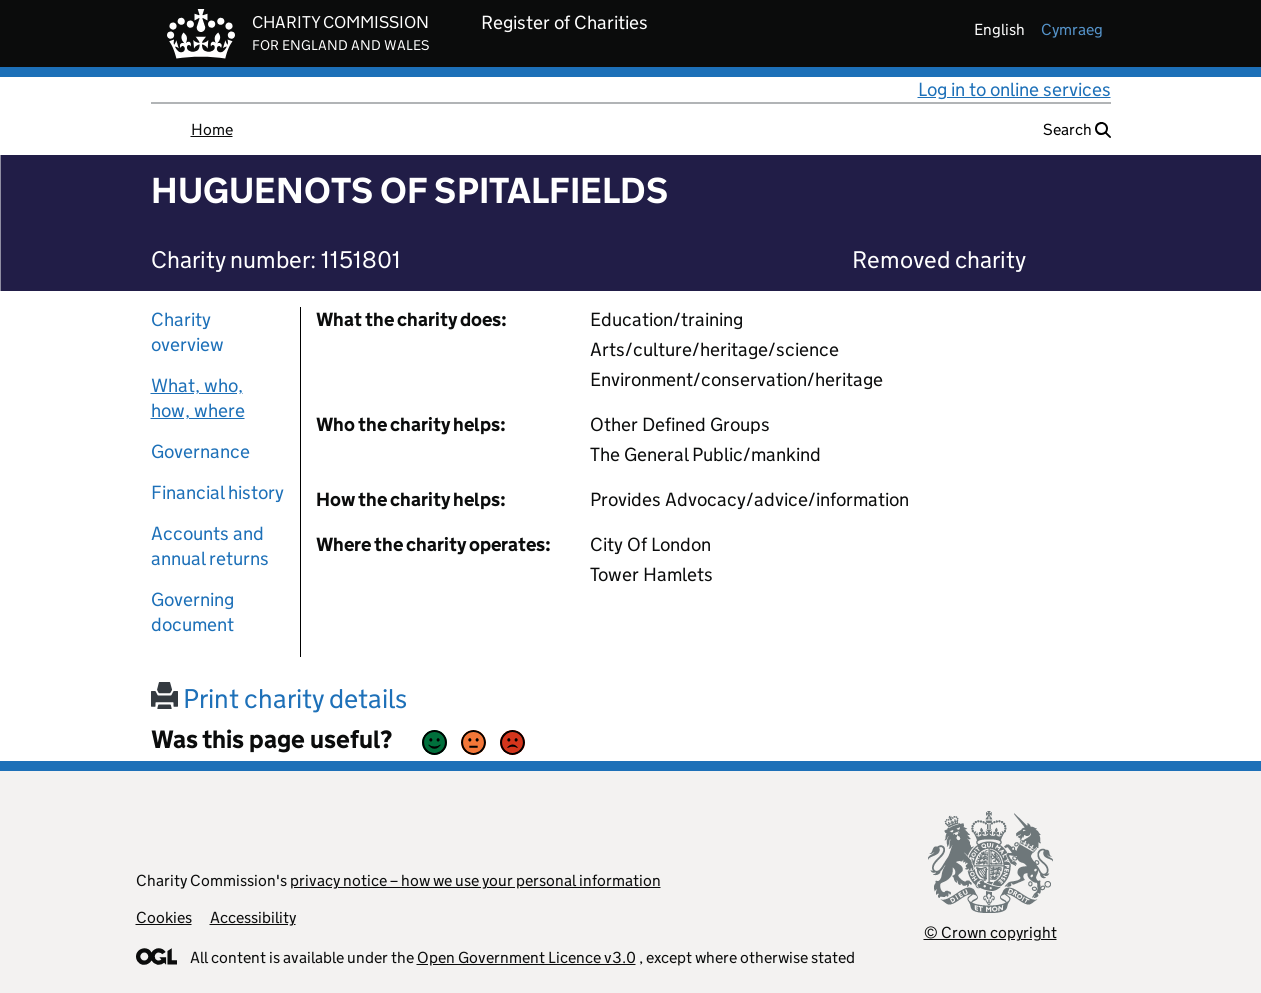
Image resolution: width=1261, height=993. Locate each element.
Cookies (164, 917)
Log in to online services (1014, 89)
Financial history (217, 492)
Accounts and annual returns (210, 546)
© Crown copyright (990, 932)
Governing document (192, 612)
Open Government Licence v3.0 (526, 957)
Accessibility (253, 917)
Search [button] (1077, 129)
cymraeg (1072, 29)
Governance (200, 451)
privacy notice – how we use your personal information (475, 880)
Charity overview (187, 332)
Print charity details (279, 698)
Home (212, 129)
